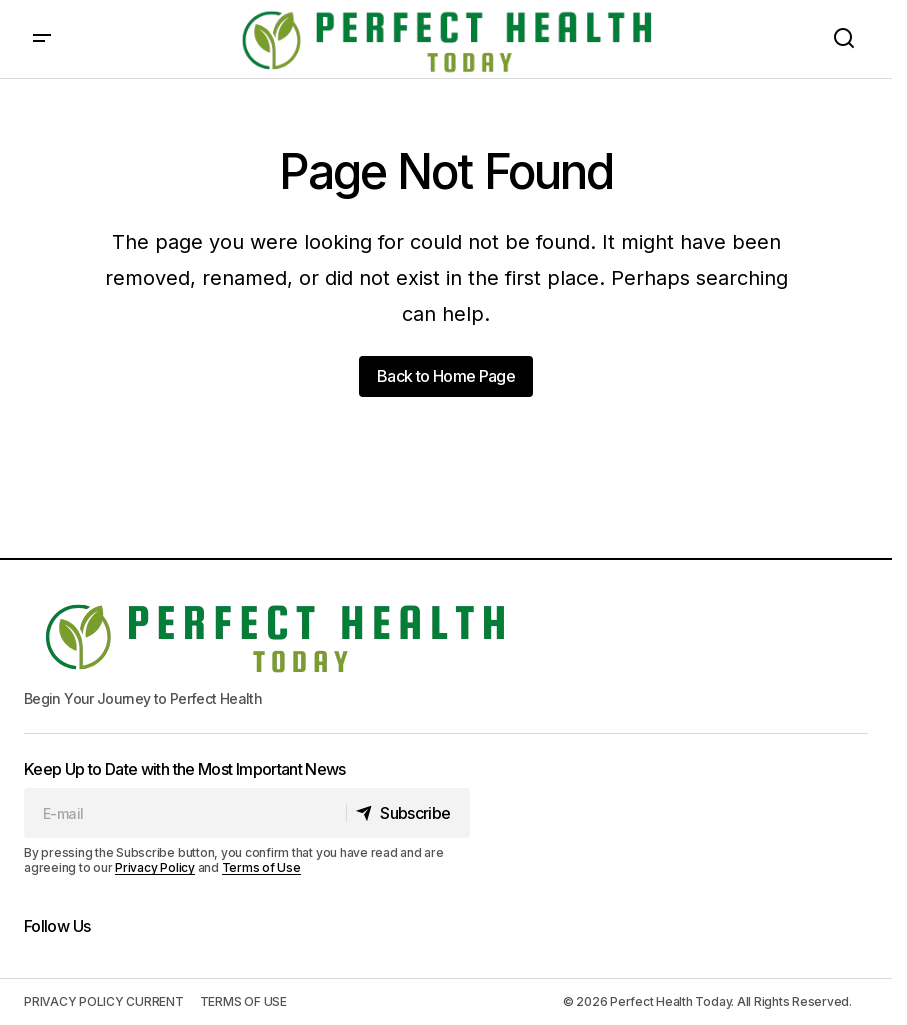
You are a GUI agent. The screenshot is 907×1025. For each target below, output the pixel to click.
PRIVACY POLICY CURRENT (104, 1001)
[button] (42, 39)
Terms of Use (261, 867)
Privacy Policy (155, 867)
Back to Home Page (446, 376)
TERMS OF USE (243, 1001)
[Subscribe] (406, 813)
